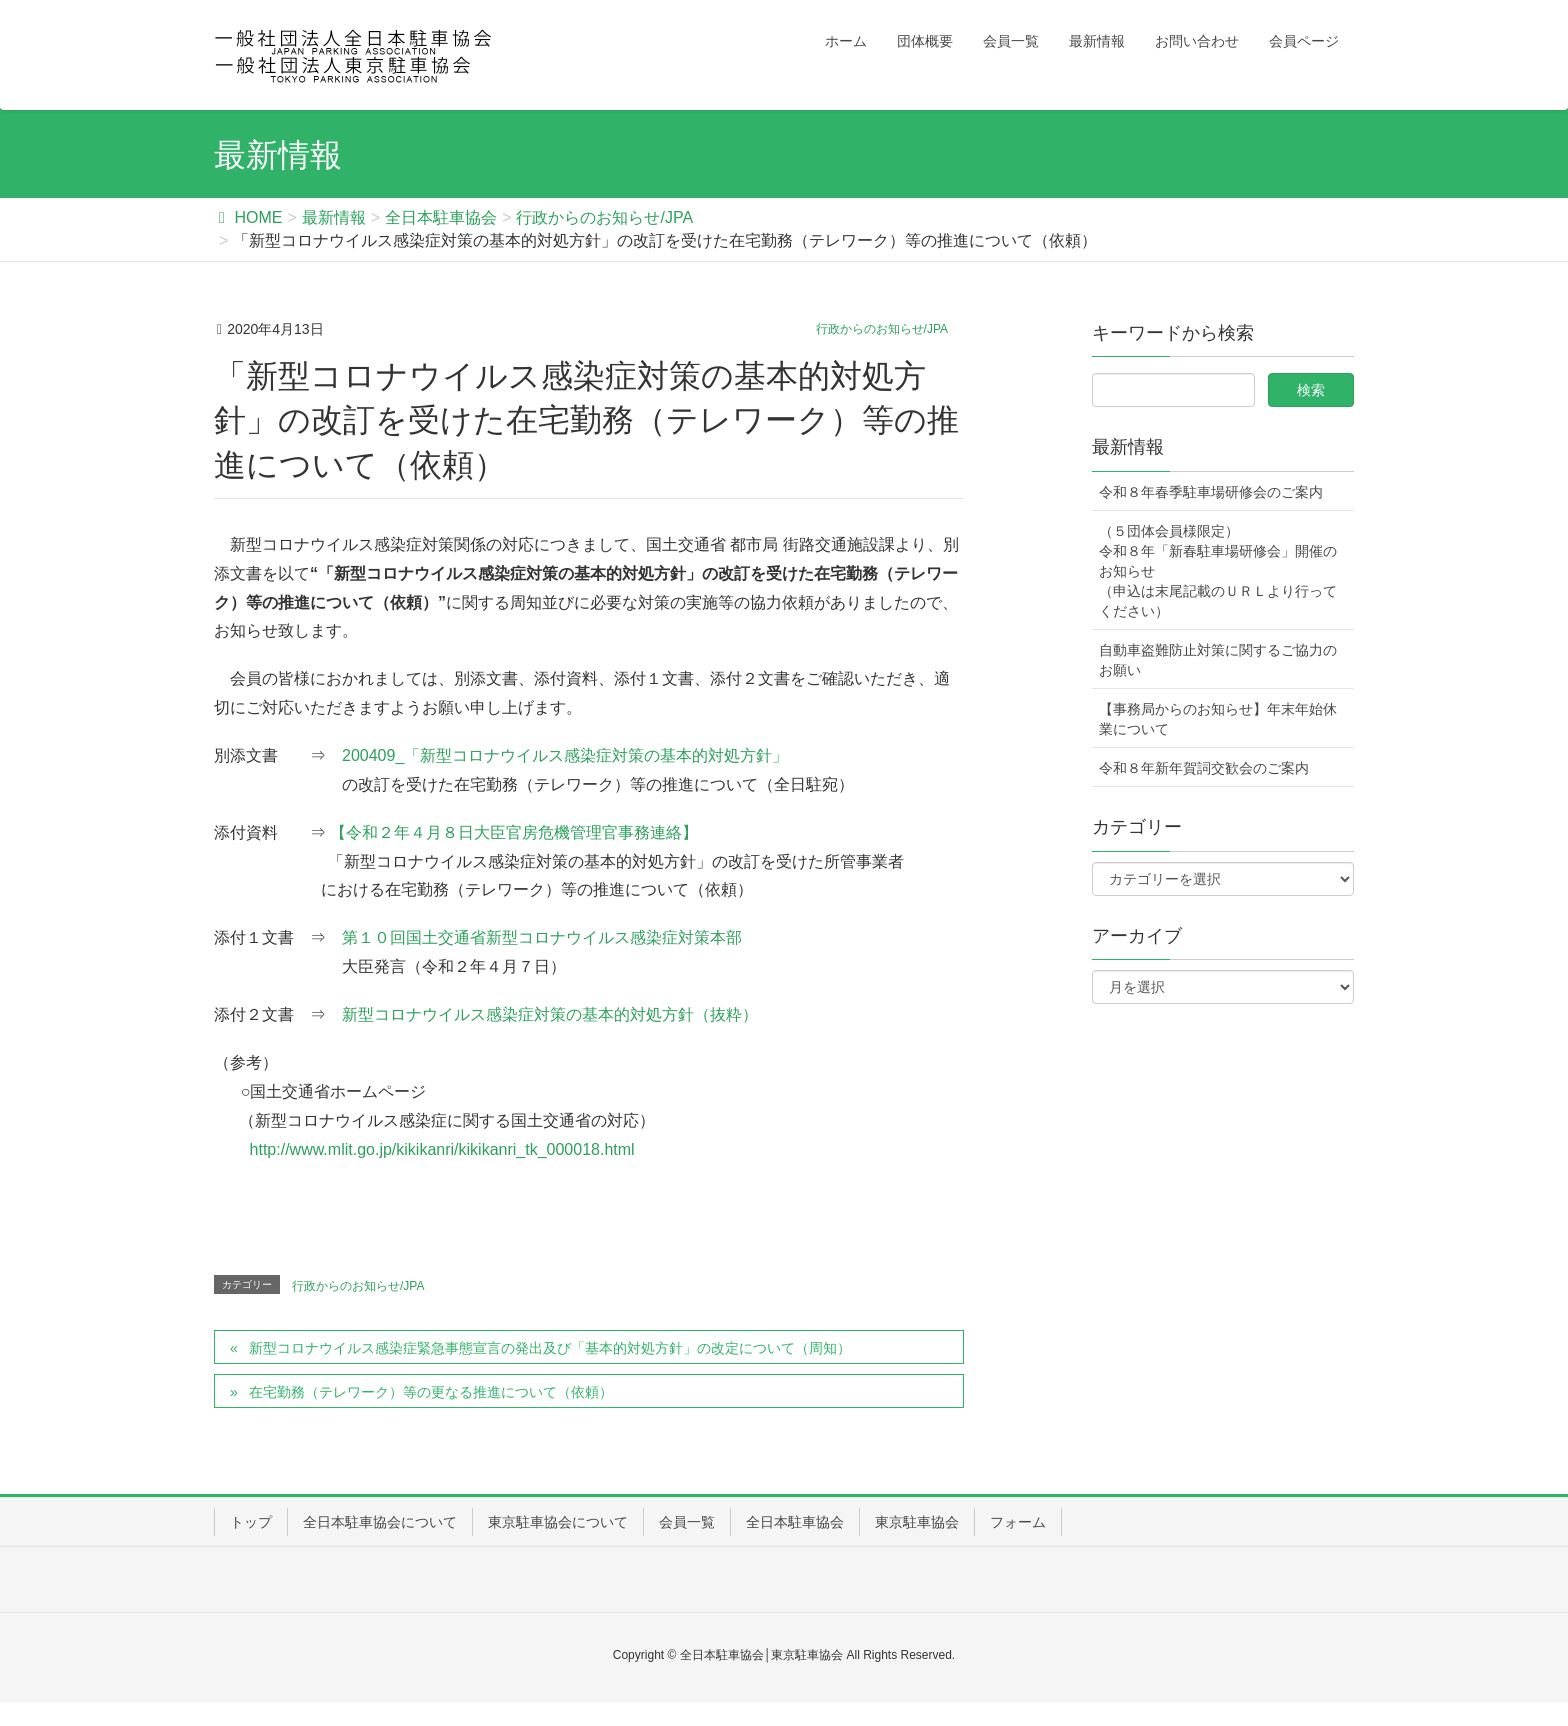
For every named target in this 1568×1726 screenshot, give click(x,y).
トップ (251, 1522)
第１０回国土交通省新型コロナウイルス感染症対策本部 (542, 937)
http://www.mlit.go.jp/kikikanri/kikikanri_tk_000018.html (442, 1149)
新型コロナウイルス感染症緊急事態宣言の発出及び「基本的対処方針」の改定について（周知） (550, 1348)
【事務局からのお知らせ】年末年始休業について (1218, 719)
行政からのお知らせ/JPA (882, 329)
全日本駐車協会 (795, 1522)
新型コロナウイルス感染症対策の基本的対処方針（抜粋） (550, 1014)
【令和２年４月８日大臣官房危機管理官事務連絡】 (514, 832)
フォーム (1018, 1522)
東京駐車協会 (917, 1522)
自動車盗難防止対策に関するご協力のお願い (1218, 660)
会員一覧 (687, 1522)
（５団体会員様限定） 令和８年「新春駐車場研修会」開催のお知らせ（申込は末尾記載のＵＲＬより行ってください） (1218, 571)
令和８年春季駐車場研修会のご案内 (1211, 492)
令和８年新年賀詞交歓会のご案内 (1204, 768)
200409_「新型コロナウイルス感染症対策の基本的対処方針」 (565, 755)
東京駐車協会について (558, 1522)
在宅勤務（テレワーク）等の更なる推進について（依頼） (431, 1392)
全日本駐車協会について (380, 1522)
